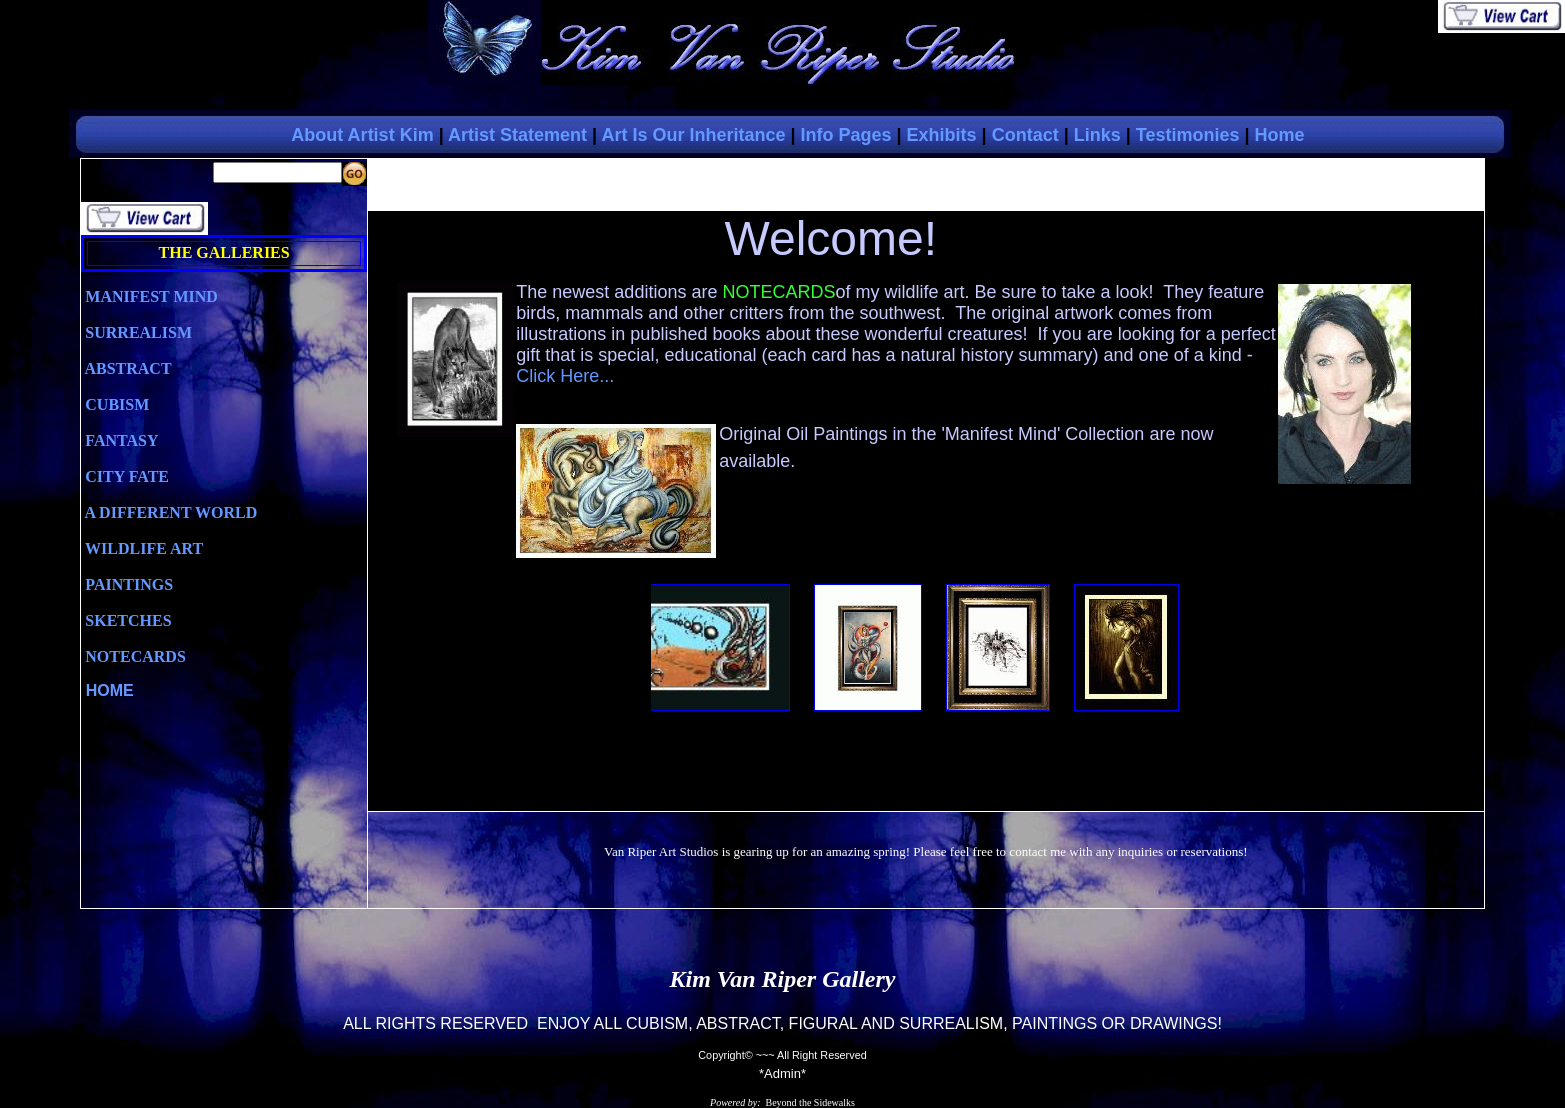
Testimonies (1188, 135)
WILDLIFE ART (142, 548)
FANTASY (119, 440)
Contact (1025, 135)
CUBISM (115, 404)
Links (1097, 135)
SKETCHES (126, 620)
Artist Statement (517, 135)
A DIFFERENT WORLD (169, 512)
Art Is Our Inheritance (693, 135)
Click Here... (565, 376)
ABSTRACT (126, 368)
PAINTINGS (127, 584)
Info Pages (846, 135)
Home (1280, 135)
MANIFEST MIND (149, 296)
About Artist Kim (362, 135)
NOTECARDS (133, 656)
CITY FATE (125, 476)
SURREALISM (136, 332)
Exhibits (942, 135)
